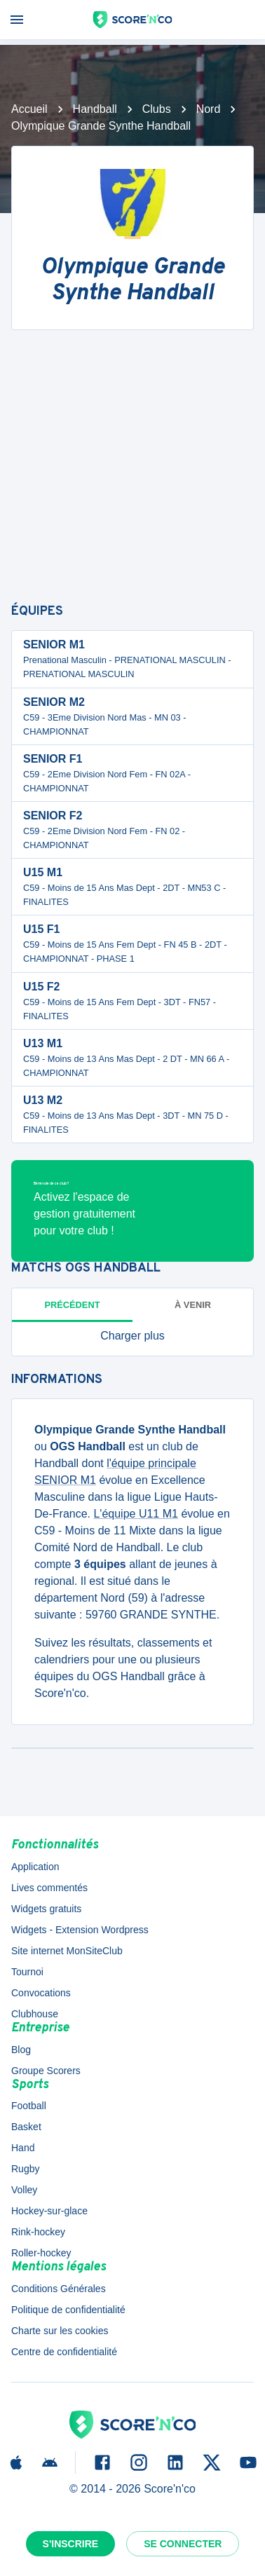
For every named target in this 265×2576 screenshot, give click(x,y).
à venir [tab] (193, 1305)
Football (28, 2105)
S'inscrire (71, 2543)
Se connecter (183, 2543)
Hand (22, 2147)
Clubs (156, 109)
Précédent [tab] (72, 1305)
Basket (26, 2126)
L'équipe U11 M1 (135, 1514)
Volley (24, 2189)
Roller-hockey (41, 2252)
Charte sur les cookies (60, 2330)
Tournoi (27, 1971)
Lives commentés (49, 1887)
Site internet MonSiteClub (67, 1950)
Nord (208, 109)
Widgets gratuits (46, 1908)
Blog (21, 2049)
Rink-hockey (38, 2231)
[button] (132, 1336)
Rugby (25, 2168)
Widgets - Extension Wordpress (80, 1929)
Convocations (41, 1992)
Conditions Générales (58, 2288)
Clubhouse (34, 2013)
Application (35, 1866)
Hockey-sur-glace (49, 2210)
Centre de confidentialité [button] (64, 2351)
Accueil (29, 109)
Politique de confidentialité (68, 2309)
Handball (95, 109)
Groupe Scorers (46, 2070)
